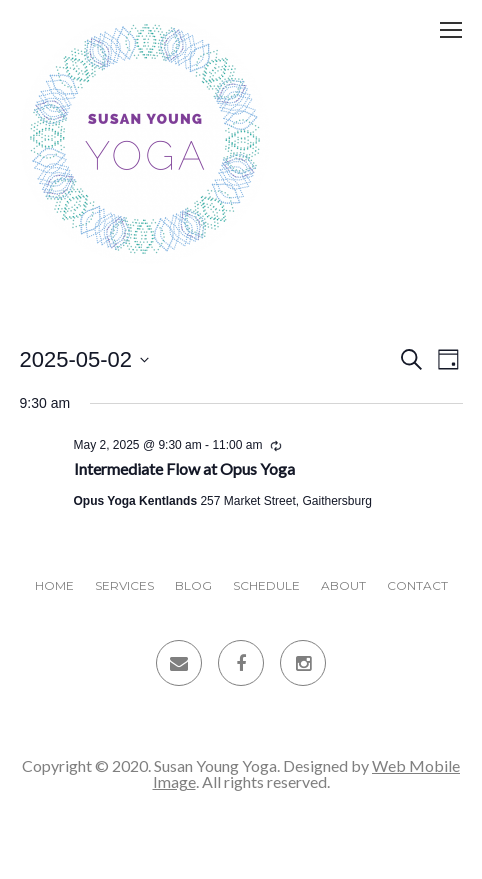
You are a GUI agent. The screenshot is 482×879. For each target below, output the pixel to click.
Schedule (266, 585)
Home (54, 585)
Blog (193, 585)
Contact (417, 585)
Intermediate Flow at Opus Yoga (184, 468)
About (343, 585)
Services (124, 585)
